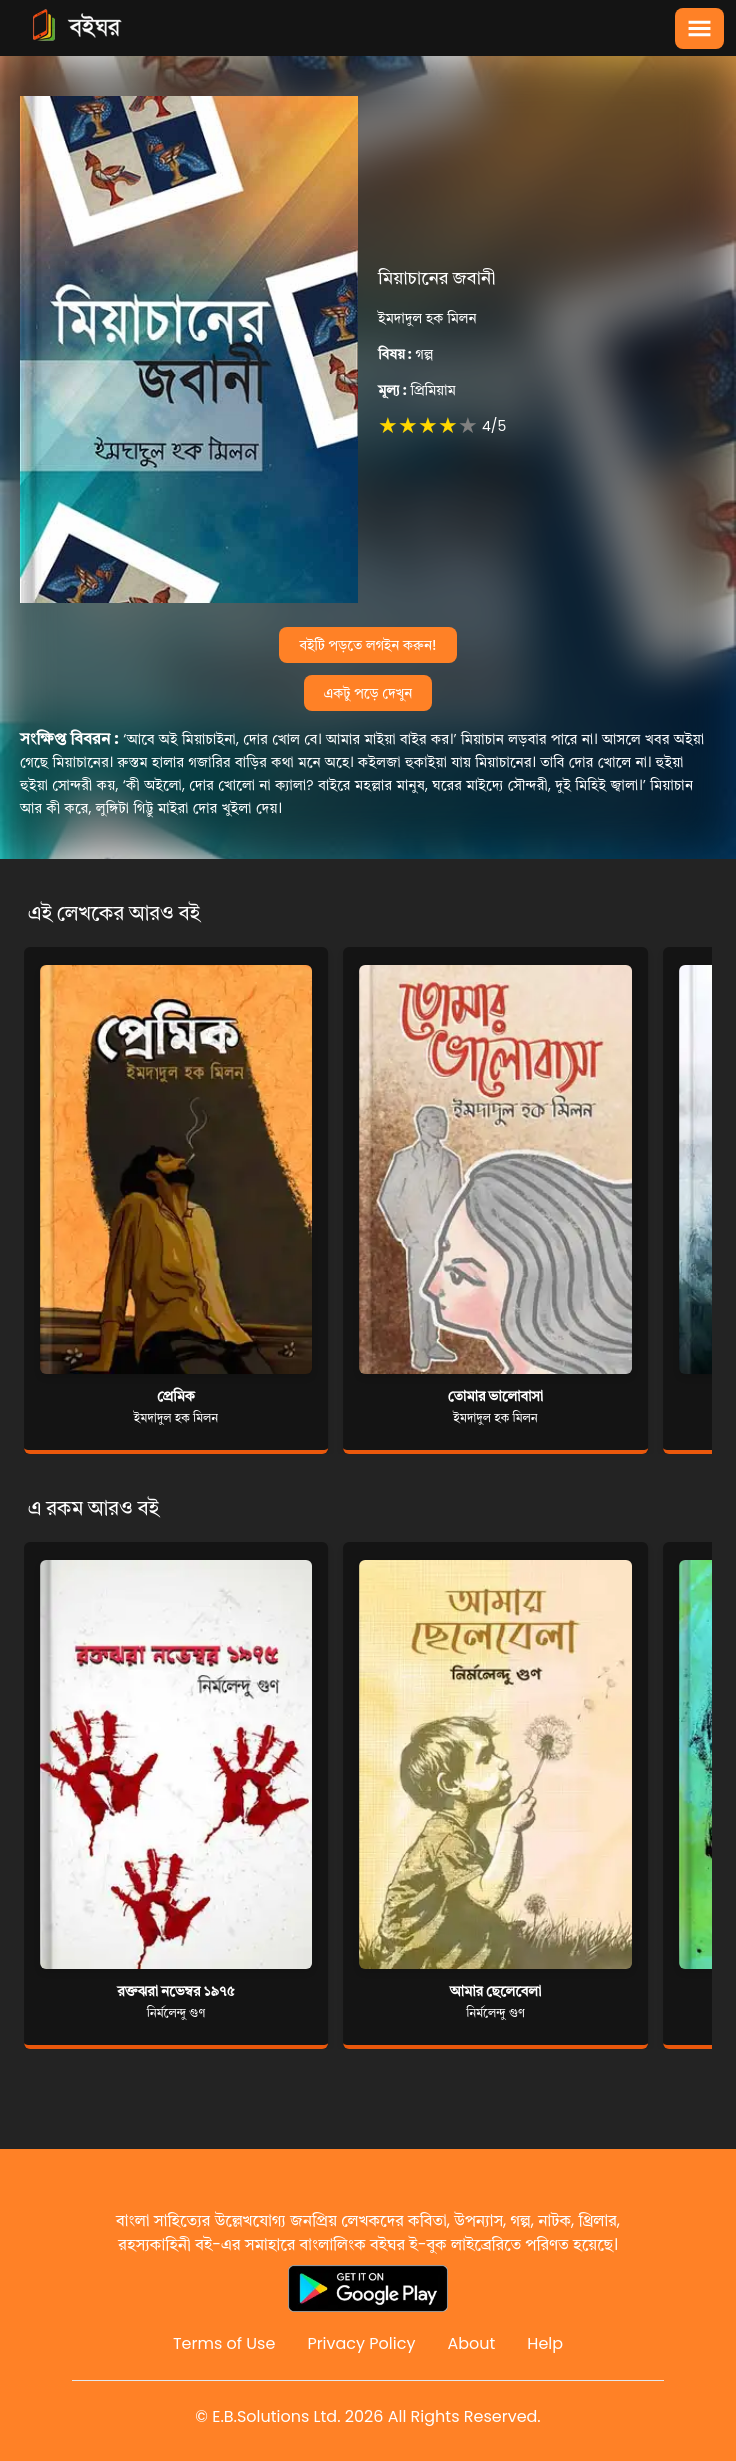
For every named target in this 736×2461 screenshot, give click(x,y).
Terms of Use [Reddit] (224, 2343)
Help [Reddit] (545, 2343)
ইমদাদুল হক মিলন (427, 318)
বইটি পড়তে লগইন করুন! (367, 645)
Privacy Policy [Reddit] (361, 2343)
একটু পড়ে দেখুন (368, 693)
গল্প (405, 354)
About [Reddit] (471, 2343)
